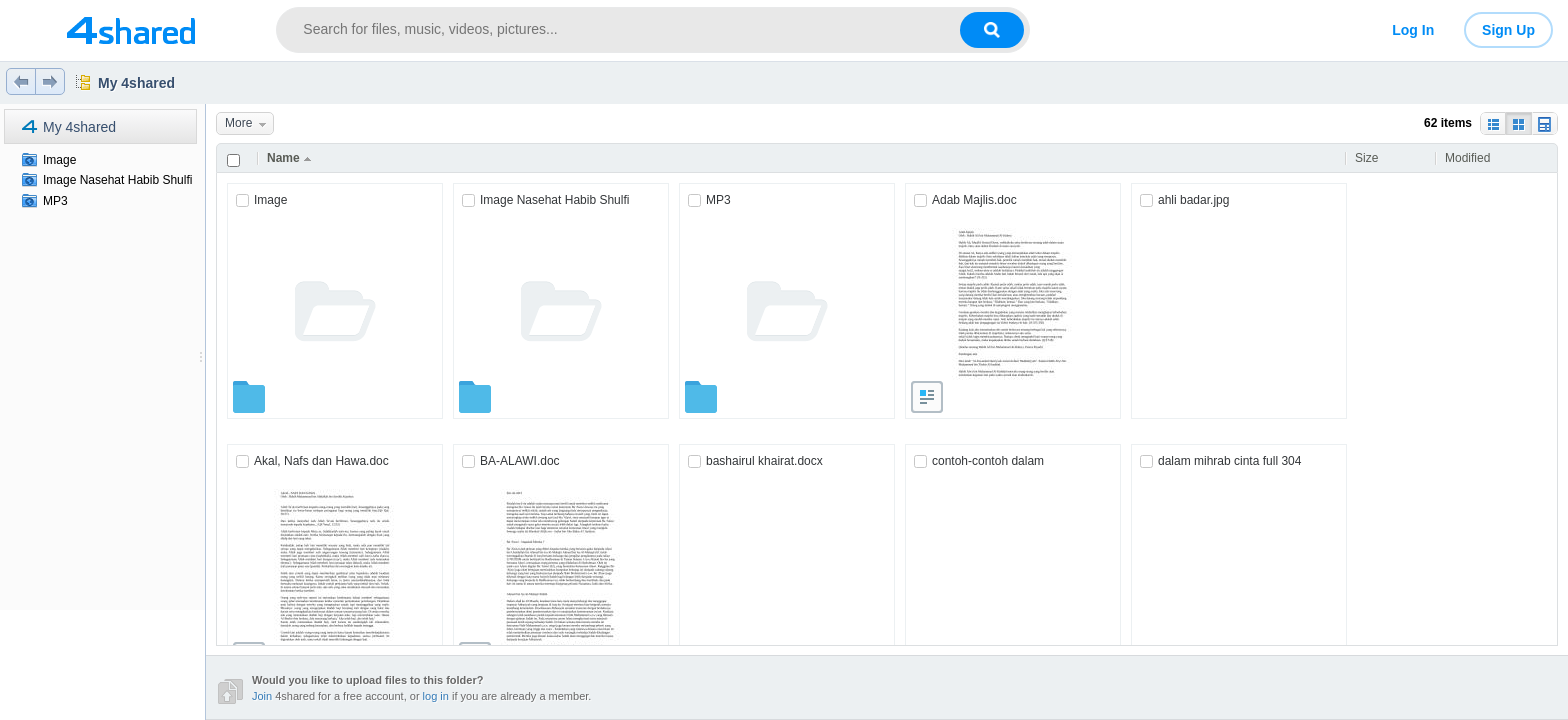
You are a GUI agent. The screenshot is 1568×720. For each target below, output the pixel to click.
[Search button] (992, 30)
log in (436, 696)
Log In (1413, 30)
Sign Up (1508, 30)
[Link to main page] (130, 30)
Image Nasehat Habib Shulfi (117, 180)
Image (59, 160)
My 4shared (136, 83)
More (249, 123)
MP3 (55, 201)
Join (262, 696)
